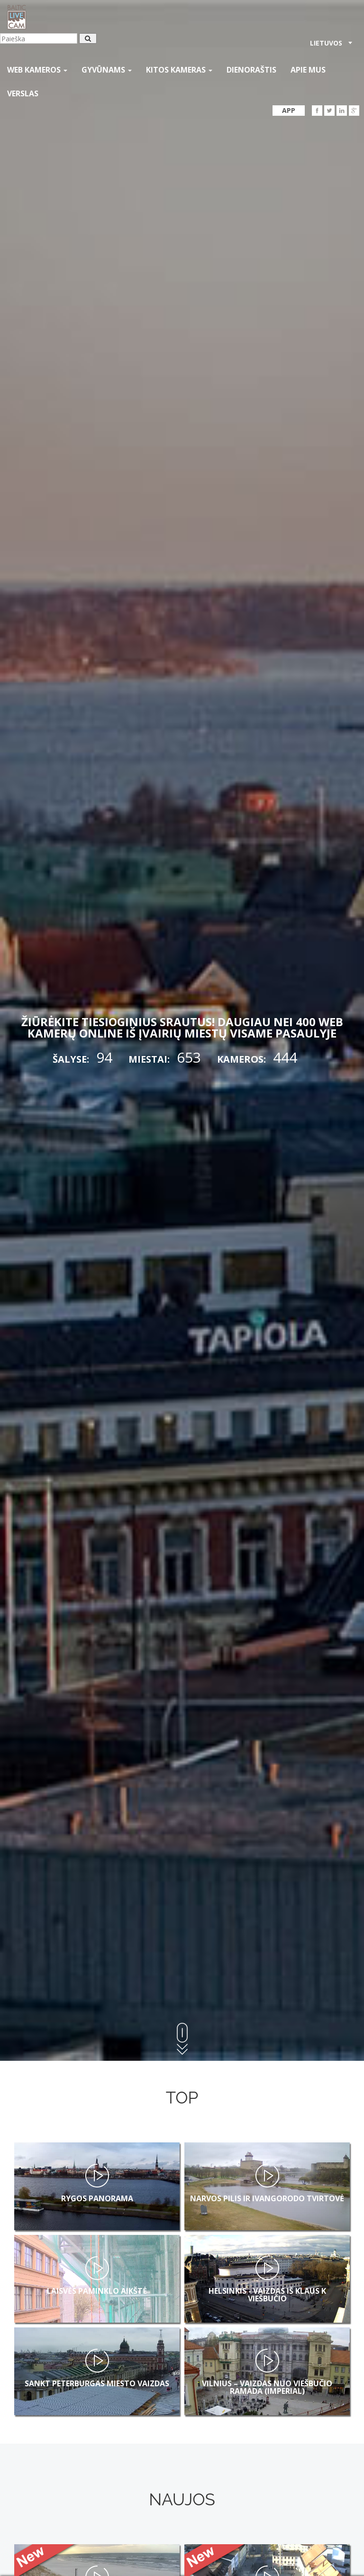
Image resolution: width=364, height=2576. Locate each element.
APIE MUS (308, 70)
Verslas (22, 93)
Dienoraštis (251, 70)
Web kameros (37, 70)
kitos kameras (179, 70)
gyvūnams (107, 70)
